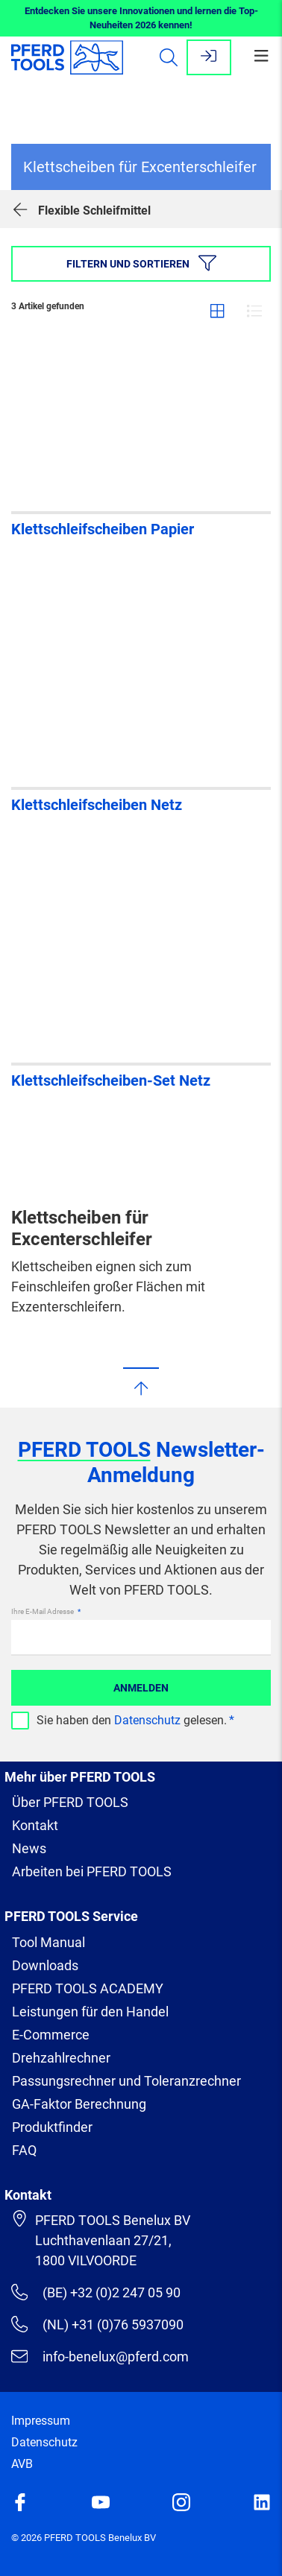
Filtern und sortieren (141, 263)
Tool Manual (48, 1942)
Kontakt (35, 1825)
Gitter (217, 311)
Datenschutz (147, 1720)
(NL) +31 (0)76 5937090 (97, 2324)
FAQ (24, 2150)
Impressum (40, 2421)
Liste (254, 311)
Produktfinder (52, 2127)
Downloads (45, 1965)
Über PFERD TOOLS (70, 1802)
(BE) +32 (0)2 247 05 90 (96, 2292)
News (29, 1848)
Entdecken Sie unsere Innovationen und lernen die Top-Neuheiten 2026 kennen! (141, 18)
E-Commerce (51, 2034)
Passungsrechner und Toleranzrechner (126, 2081)
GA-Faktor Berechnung (79, 2104)
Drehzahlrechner (61, 2058)
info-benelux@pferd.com (100, 2356)
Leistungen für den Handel (90, 2011)
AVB (22, 2464)
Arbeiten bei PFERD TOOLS (92, 1871)
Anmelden (141, 1688)
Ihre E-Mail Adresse (43, 1611)
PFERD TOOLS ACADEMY (87, 1988)
